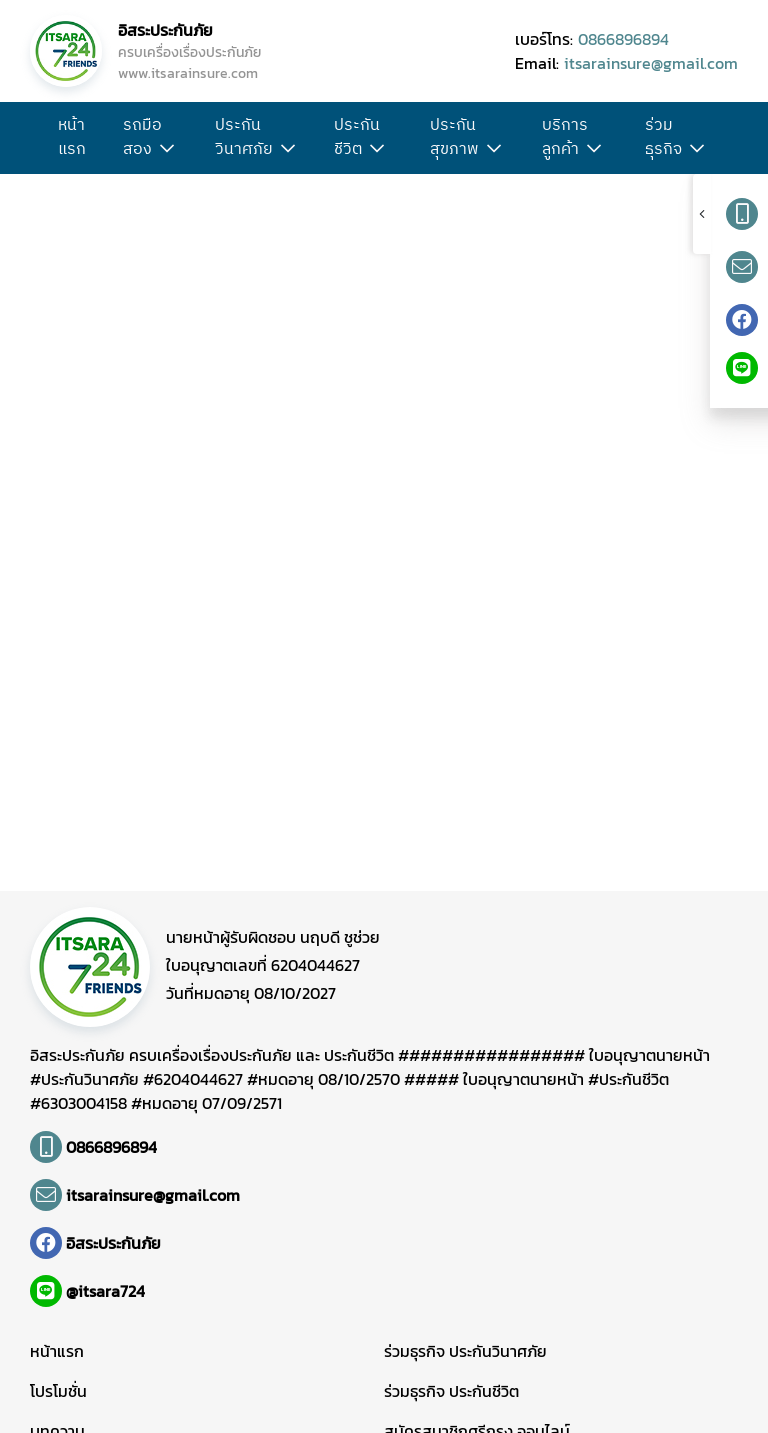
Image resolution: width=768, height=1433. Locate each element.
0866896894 (623, 39)
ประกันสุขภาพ (454, 138)
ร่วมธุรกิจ (663, 138)
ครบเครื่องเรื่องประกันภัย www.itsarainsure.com (189, 63)
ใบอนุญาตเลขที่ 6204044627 (263, 965)
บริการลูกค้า (565, 138)
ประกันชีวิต (357, 138)
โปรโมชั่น (58, 1391)
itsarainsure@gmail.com (651, 63)
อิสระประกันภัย (165, 30)
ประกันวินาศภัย (244, 138)
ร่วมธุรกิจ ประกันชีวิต (451, 1391)
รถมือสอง (142, 138)
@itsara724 (105, 1291)
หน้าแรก (72, 138)
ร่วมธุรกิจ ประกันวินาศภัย (465, 1351)
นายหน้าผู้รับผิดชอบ (273, 937)
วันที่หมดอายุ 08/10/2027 (251, 993)
